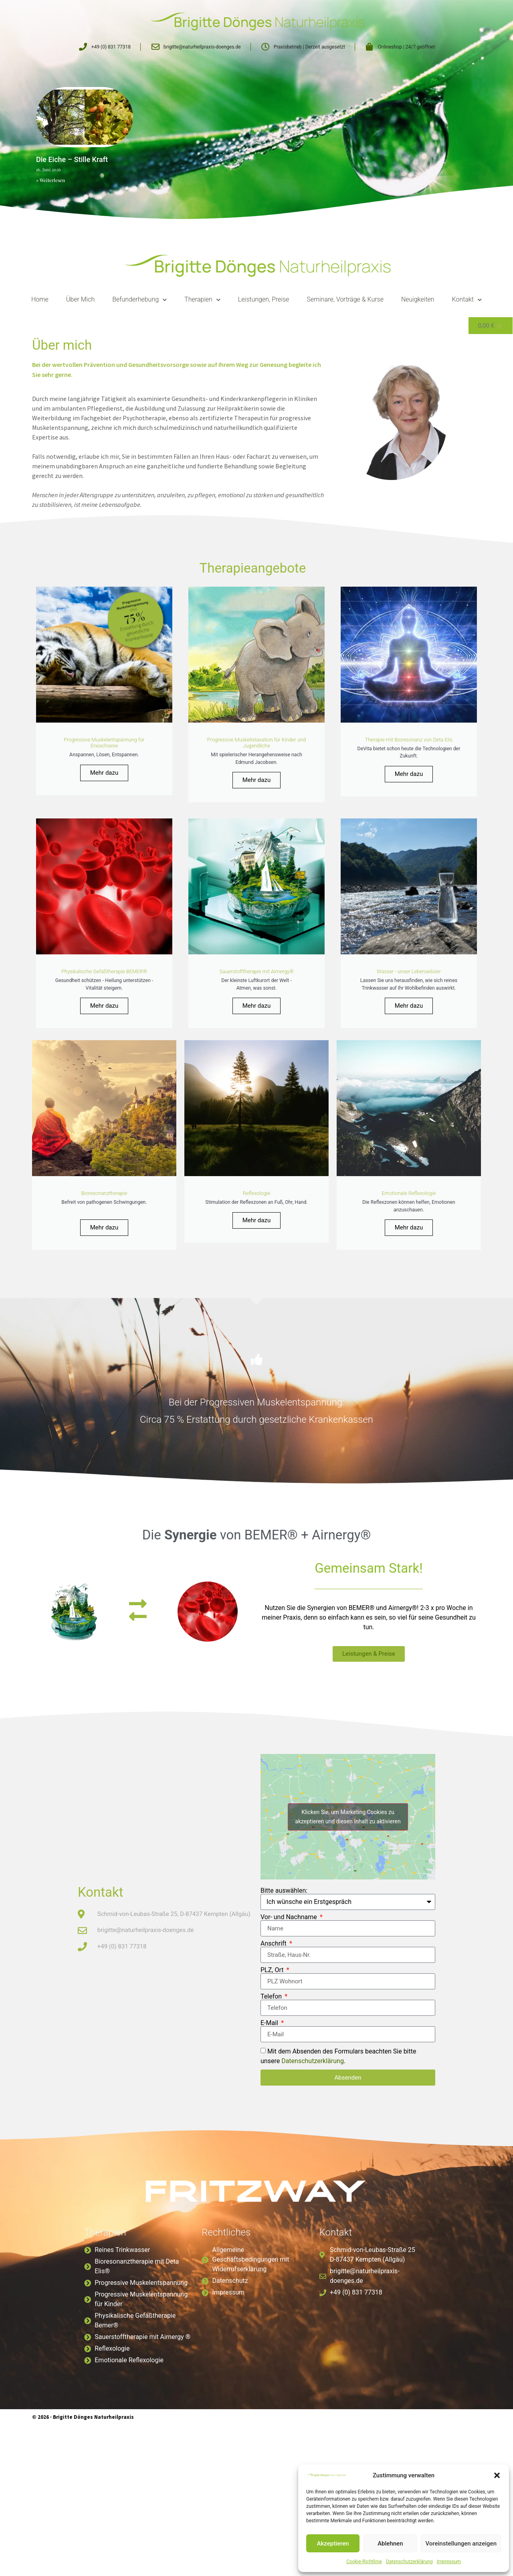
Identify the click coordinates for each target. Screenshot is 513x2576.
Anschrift (274, 2040)
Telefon (272, 2093)
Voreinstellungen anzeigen (461, 2543)
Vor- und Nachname (290, 2013)
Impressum (449, 2561)
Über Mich (80, 300)
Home (39, 300)
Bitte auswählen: (284, 1987)
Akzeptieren (333, 2543)
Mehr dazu (104, 799)
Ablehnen (390, 2543)
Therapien (202, 300)
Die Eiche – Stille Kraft (72, 159)
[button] (497, 2475)
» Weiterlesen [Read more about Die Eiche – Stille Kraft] (50, 180)
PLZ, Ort (273, 2066)
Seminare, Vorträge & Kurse (345, 300)
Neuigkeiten (417, 300)
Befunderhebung (139, 300)
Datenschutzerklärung (409, 2561)
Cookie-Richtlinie (364, 2561)
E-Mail (270, 2119)
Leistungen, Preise (263, 300)
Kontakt (467, 300)
